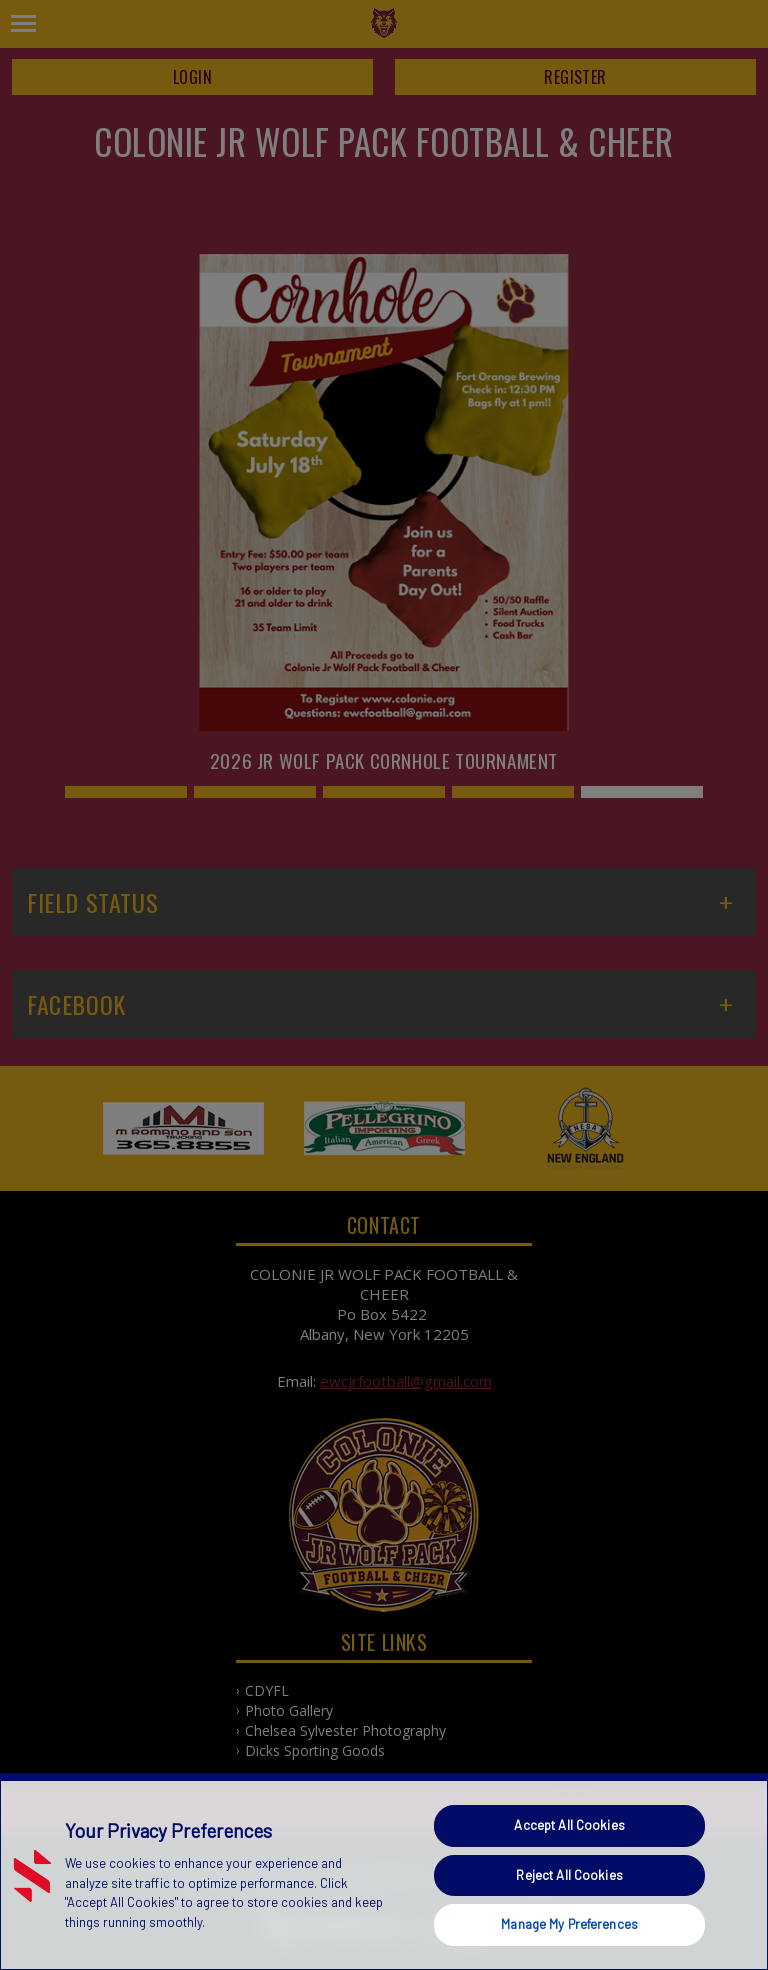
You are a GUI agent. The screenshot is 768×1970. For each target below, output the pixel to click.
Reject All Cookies (569, 1875)
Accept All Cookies (569, 1825)
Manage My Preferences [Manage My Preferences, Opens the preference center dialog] (569, 1924)
